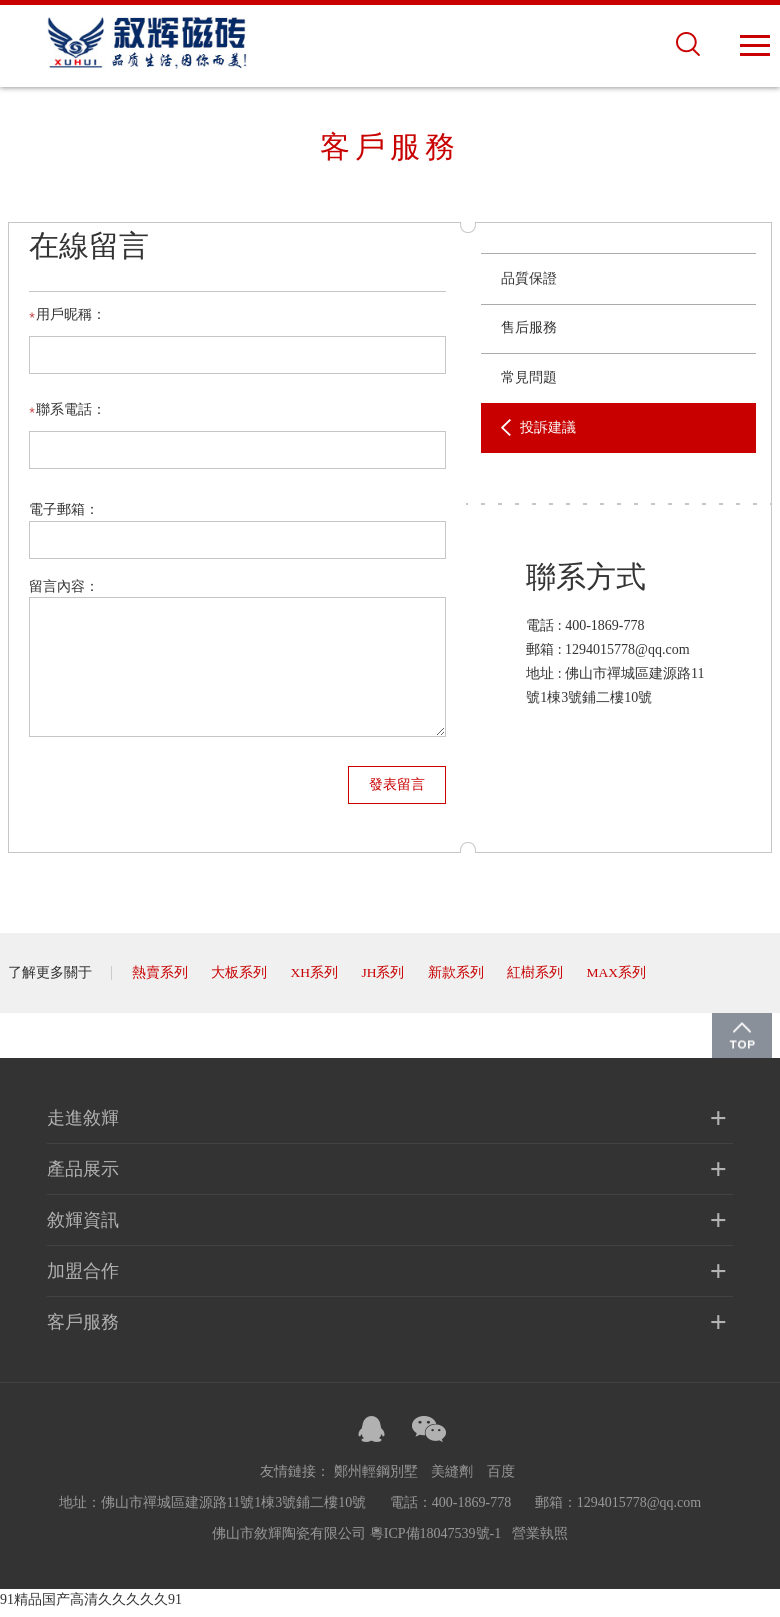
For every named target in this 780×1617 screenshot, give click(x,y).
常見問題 (529, 383)
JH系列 (385, 979)
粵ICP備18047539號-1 (435, 1540)
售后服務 (529, 333)
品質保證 (529, 284)
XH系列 (315, 979)
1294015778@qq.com (639, 1509)
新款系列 (458, 979)
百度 (501, 1478)
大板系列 (239, 979)
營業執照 (540, 1540)
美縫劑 (452, 1478)
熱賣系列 (160, 979)
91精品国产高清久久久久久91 (91, 1606)
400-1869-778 (604, 631)
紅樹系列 (537, 979)
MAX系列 (619, 979)
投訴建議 (548, 433)
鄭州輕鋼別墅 (376, 1478)
